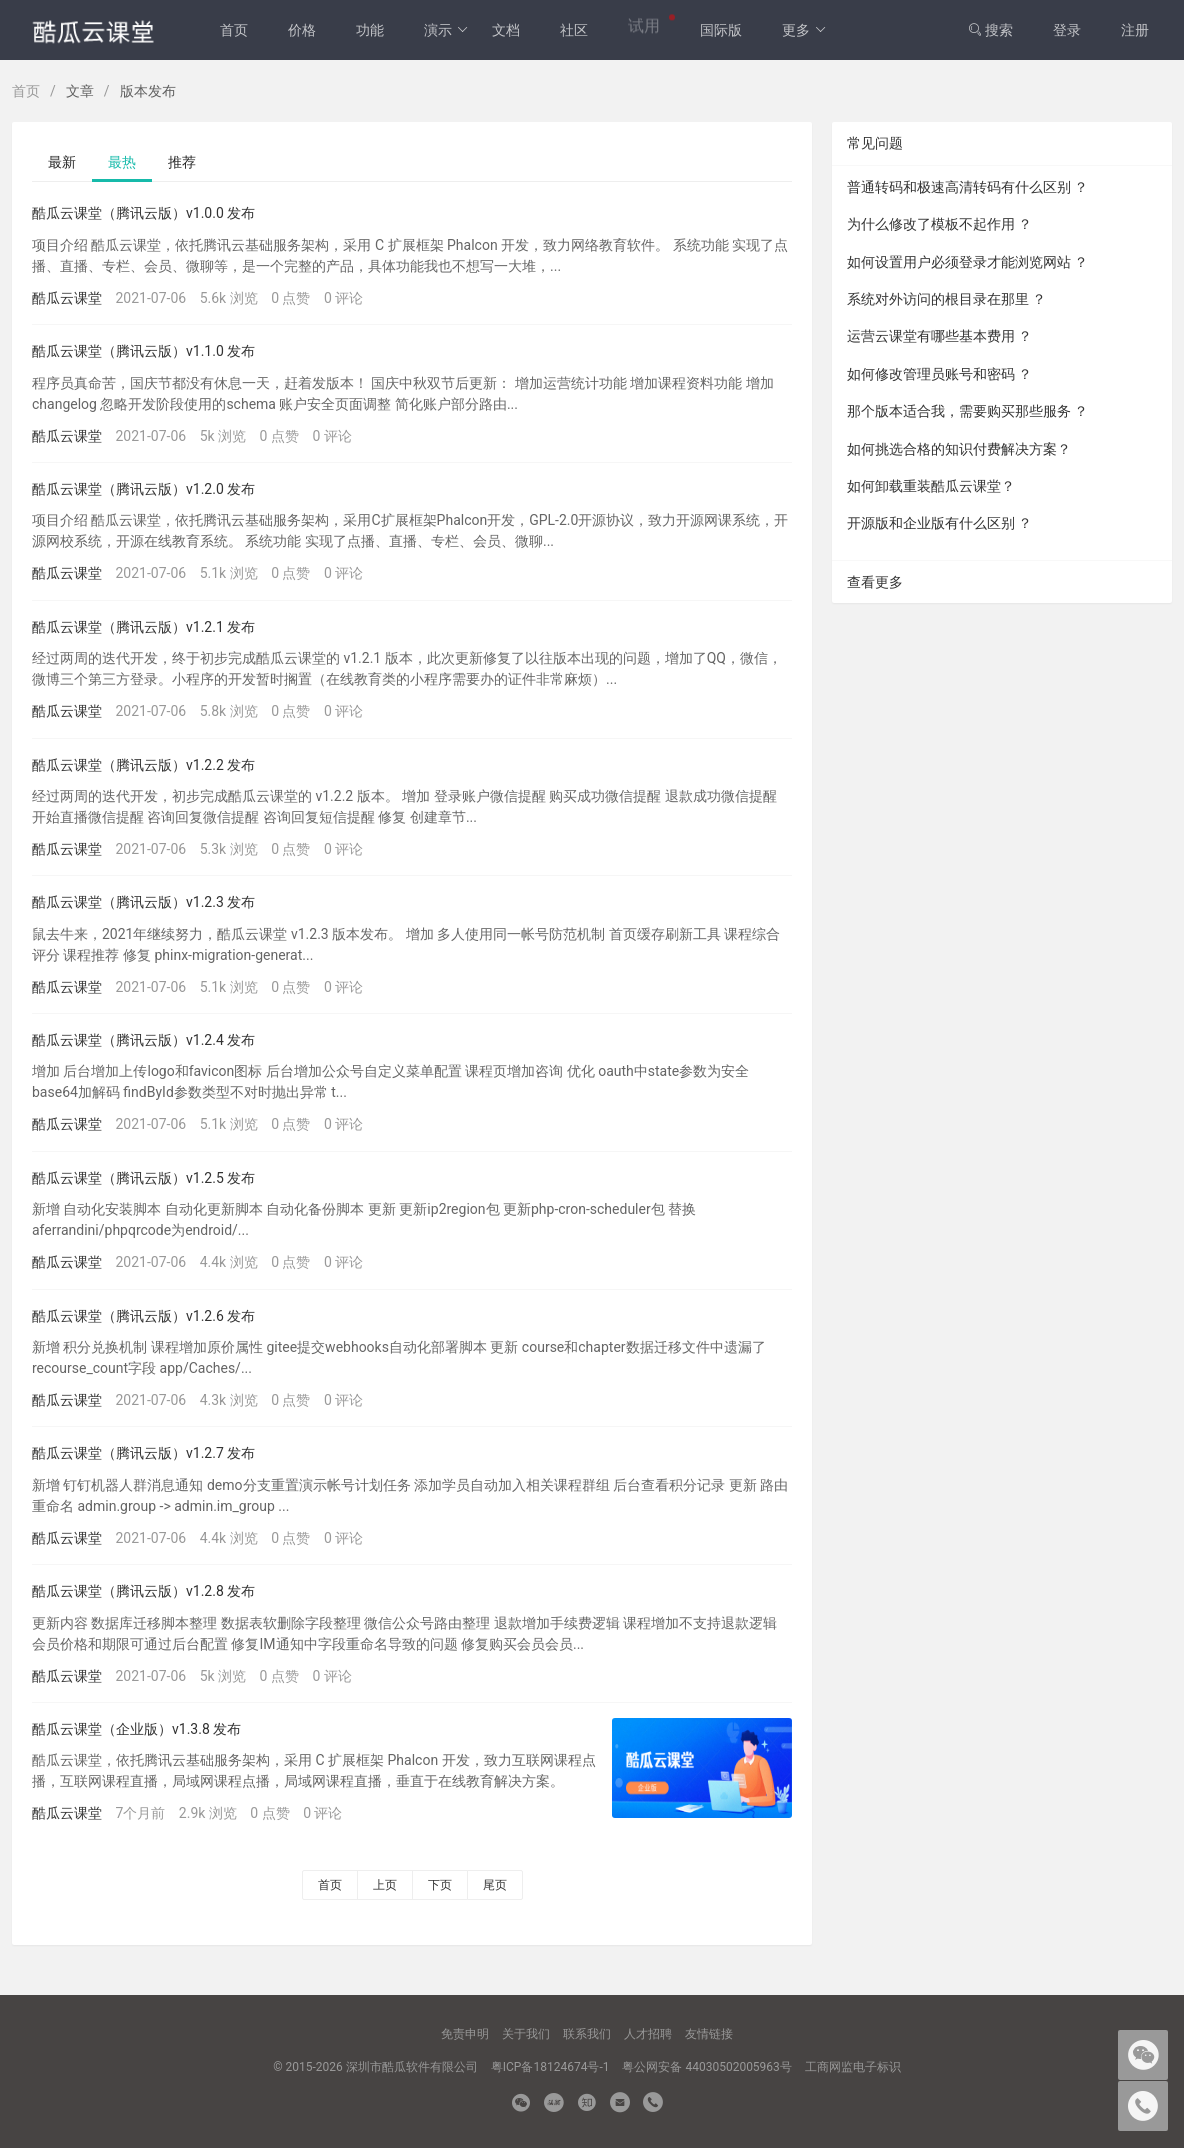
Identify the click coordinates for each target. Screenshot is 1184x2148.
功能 (370, 30)
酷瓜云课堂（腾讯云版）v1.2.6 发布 (143, 1316)
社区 (574, 30)
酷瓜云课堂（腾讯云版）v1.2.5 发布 (143, 1178)
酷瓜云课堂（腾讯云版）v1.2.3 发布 (143, 902)
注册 (1135, 30)
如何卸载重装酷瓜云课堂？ (931, 486)
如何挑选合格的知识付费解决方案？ (959, 449)
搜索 (990, 30)
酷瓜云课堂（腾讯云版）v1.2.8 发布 (143, 1591)
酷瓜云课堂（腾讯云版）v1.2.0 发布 (143, 489)
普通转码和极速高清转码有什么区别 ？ (967, 187)
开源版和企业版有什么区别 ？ (939, 523)
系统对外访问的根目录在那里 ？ (946, 299)
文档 (506, 30)
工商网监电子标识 (853, 2067)
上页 (385, 1885)
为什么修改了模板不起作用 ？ (939, 224)
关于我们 (526, 2034)
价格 (302, 30)
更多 (804, 30)
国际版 (721, 30)
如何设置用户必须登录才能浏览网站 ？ (967, 262)
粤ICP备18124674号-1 (550, 2067)
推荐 (182, 162)
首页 (234, 30)
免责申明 (465, 2034)
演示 (446, 30)
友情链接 (709, 2034)
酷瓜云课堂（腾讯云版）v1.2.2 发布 (143, 765)
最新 (62, 162)
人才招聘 (648, 2034)
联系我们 (587, 2034)
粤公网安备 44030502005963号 (706, 2067)
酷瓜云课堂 (67, 298)
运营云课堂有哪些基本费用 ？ (939, 336)
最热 (122, 162)
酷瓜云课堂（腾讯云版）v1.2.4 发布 (143, 1040)
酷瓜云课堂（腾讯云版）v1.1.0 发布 (143, 351)
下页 (440, 1885)
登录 (1067, 30)
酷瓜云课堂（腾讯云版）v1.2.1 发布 (143, 627)
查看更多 (875, 582)
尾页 (495, 1885)
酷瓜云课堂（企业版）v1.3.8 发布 (136, 1729)
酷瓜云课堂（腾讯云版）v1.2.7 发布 (143, 1453)
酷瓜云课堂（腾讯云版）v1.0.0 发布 (143, 213)
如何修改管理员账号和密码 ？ (939, 374)
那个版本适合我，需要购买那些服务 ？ (967, 411)
